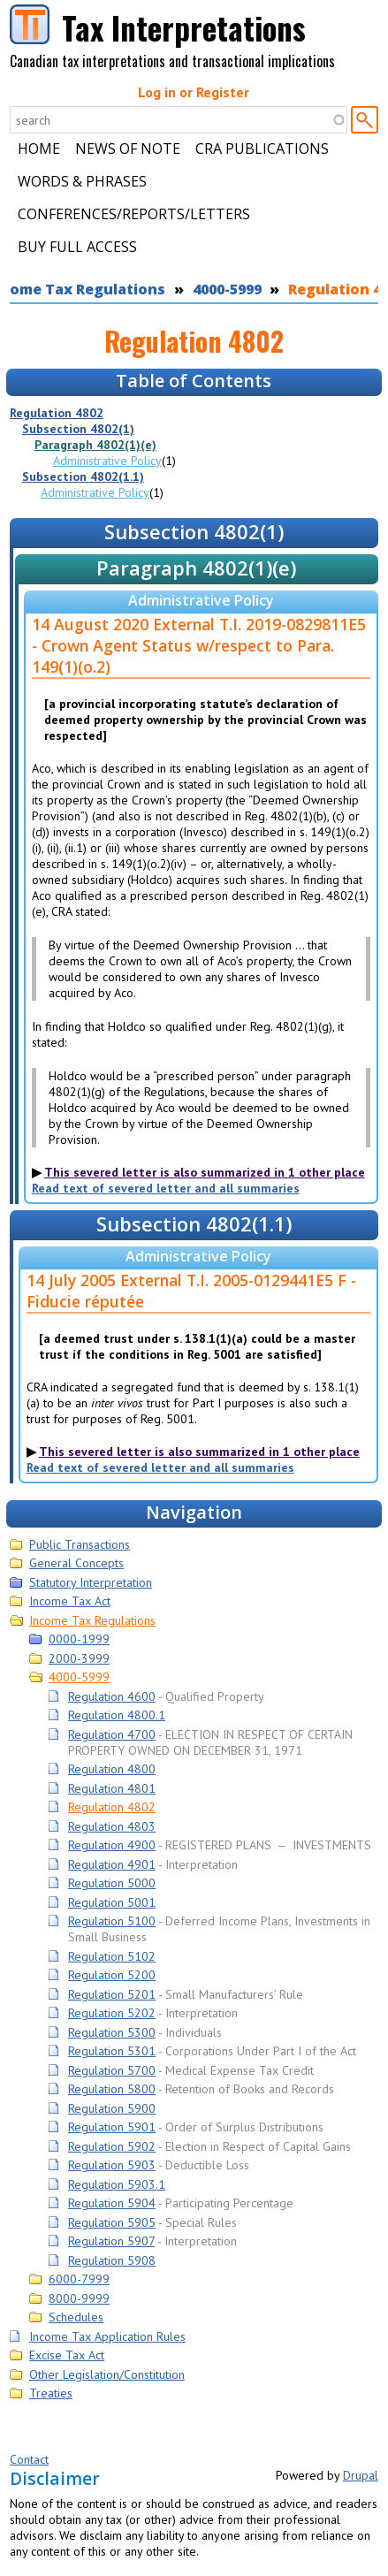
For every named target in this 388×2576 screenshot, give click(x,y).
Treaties (50, 2393)
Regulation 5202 (112, 2013)
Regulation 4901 (112, 1864)
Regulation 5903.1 (116, 2184)
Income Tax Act (69, 1601)
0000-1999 (79, 1639)
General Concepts (76, 1563)
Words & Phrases (82, 181)
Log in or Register (193, 92)
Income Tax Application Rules (107, 2336)
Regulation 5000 (112, 1883)
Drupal (360, 2475)
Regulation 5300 (112, 2032)
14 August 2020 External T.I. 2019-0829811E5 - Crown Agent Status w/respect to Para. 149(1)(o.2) (199, 645)
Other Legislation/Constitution (107, 2374)
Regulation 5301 (112, 2051)
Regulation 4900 (112, 1845)
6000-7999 (79, 2279)
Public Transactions (79, 1544)
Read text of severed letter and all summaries (166, 1188)
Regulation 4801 (112, 1788)
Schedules (76, 2317)
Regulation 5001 (112, 1902)
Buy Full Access (77, 246)
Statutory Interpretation (90, 1582)
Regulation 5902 (112, 2146)
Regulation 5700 (112, 2070)
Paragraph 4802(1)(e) (95, 445)
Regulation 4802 (56, 413)
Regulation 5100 (112, 1921)
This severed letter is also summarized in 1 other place (204, 1172)
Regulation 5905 (112, 2222)
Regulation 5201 (112, 1994)
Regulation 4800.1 (116, 1715)
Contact (29, 2459)
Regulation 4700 (112, 1734)
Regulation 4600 (112, 1696)
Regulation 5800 (112, 2089)
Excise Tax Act (66, 2355)
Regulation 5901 (112, 2127)
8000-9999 (79, 2298)
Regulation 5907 (111, 2241)
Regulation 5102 (112, 1956)
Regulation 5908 (112, 2260)
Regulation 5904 (112, 2203)
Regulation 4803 (112, 1826)
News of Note (127, 148)
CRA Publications (262, 148)
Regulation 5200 (112, 1975)
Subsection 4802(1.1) (83, 476)
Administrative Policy (107, 461)
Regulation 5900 (112, 2108)
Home (39, 148)
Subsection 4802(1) (78, 429)
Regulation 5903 (112, 2165)
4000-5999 (227, 289)
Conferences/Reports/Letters (134, 214)
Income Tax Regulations (92, 1620)
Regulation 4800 (112, 1769)
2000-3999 (79, 1658)
